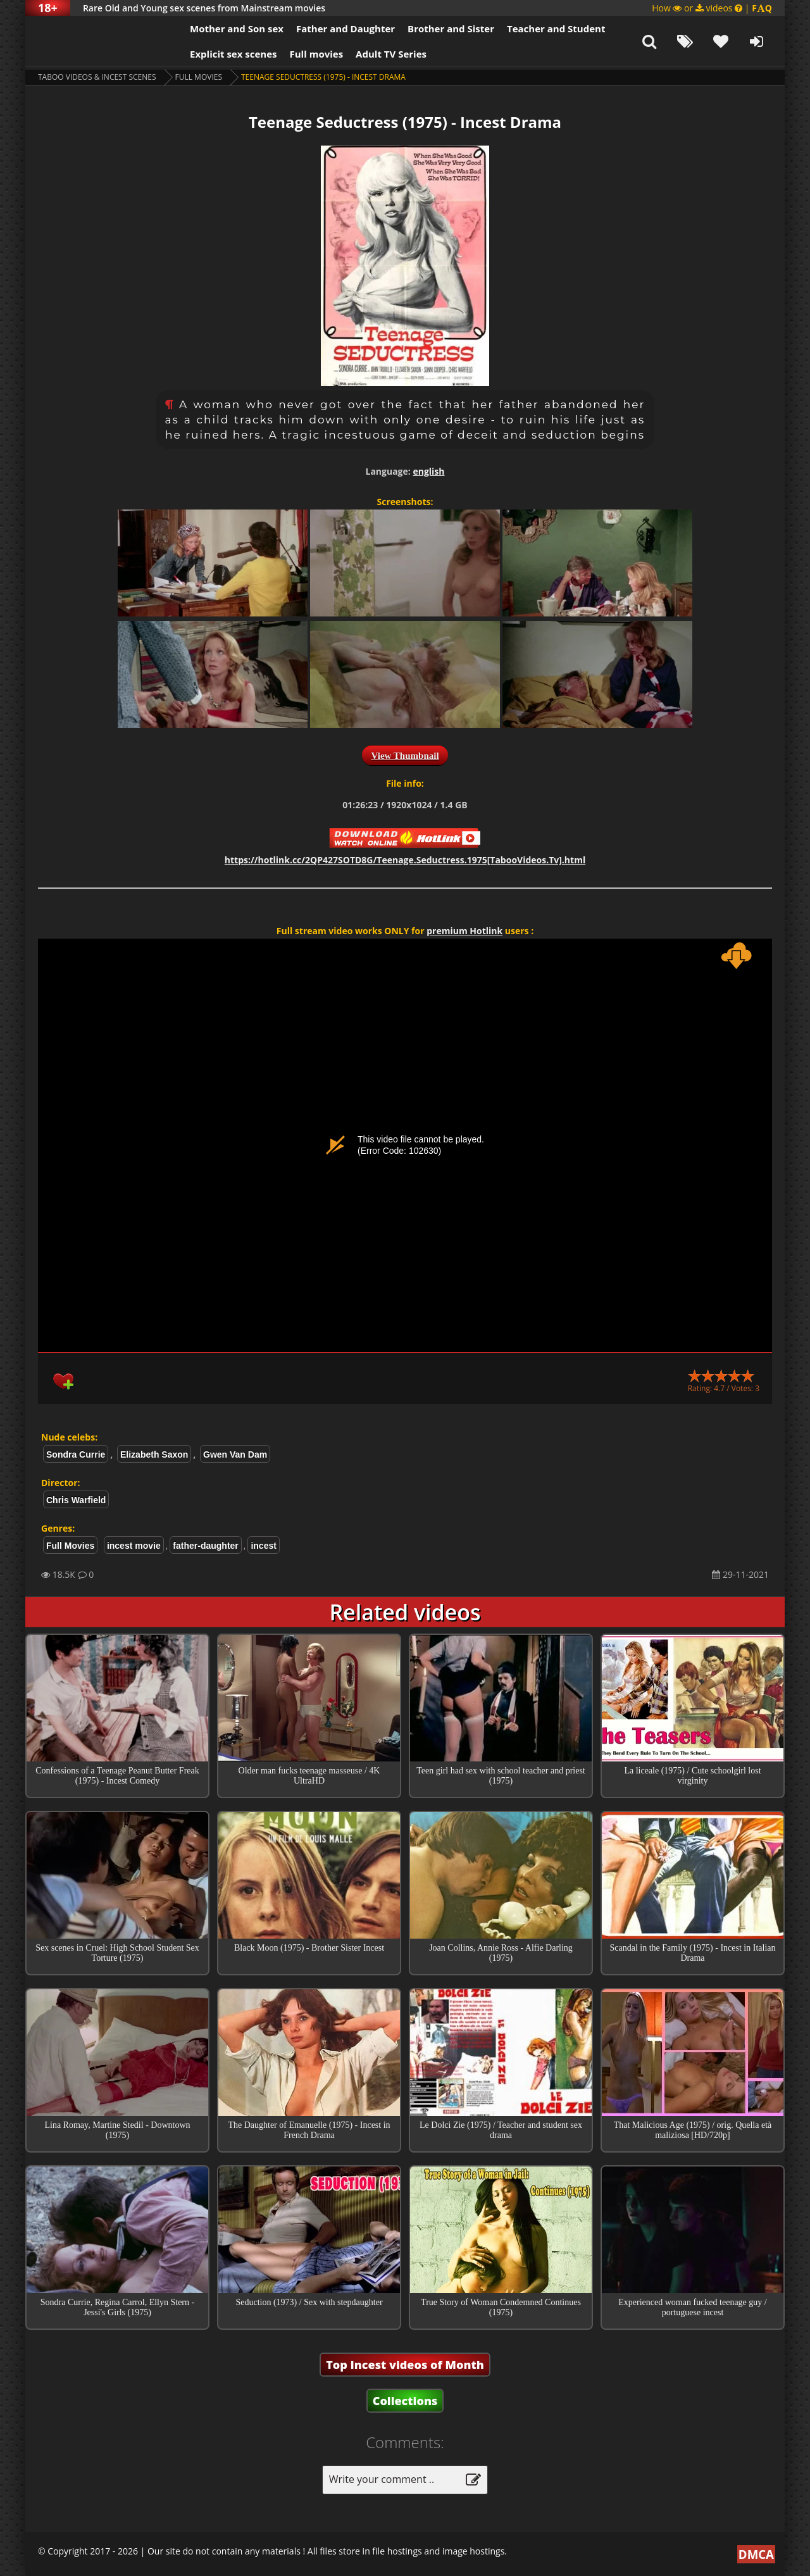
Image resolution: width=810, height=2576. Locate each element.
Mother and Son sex (237, 28)
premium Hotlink (464, 931)
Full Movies (198, 77)
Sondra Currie (75, 1454)
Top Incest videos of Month (405, 2364)
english (428, 471)
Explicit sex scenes (233, 53)
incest (263, 1546)
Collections (405, 2400)
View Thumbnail (405, 756)
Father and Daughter (345, 28)
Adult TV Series (391, 53)
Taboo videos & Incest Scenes (97, 77)
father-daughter (205, 1546)
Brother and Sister (451, 28)
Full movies (317, 53)
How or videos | (712, 8)
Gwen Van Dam (235, 1454)
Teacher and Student (556, 28)
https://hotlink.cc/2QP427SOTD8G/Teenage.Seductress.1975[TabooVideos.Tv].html (405, 860)
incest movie (134, 1546)
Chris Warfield (76, 1500)
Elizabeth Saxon (154, 1454)
